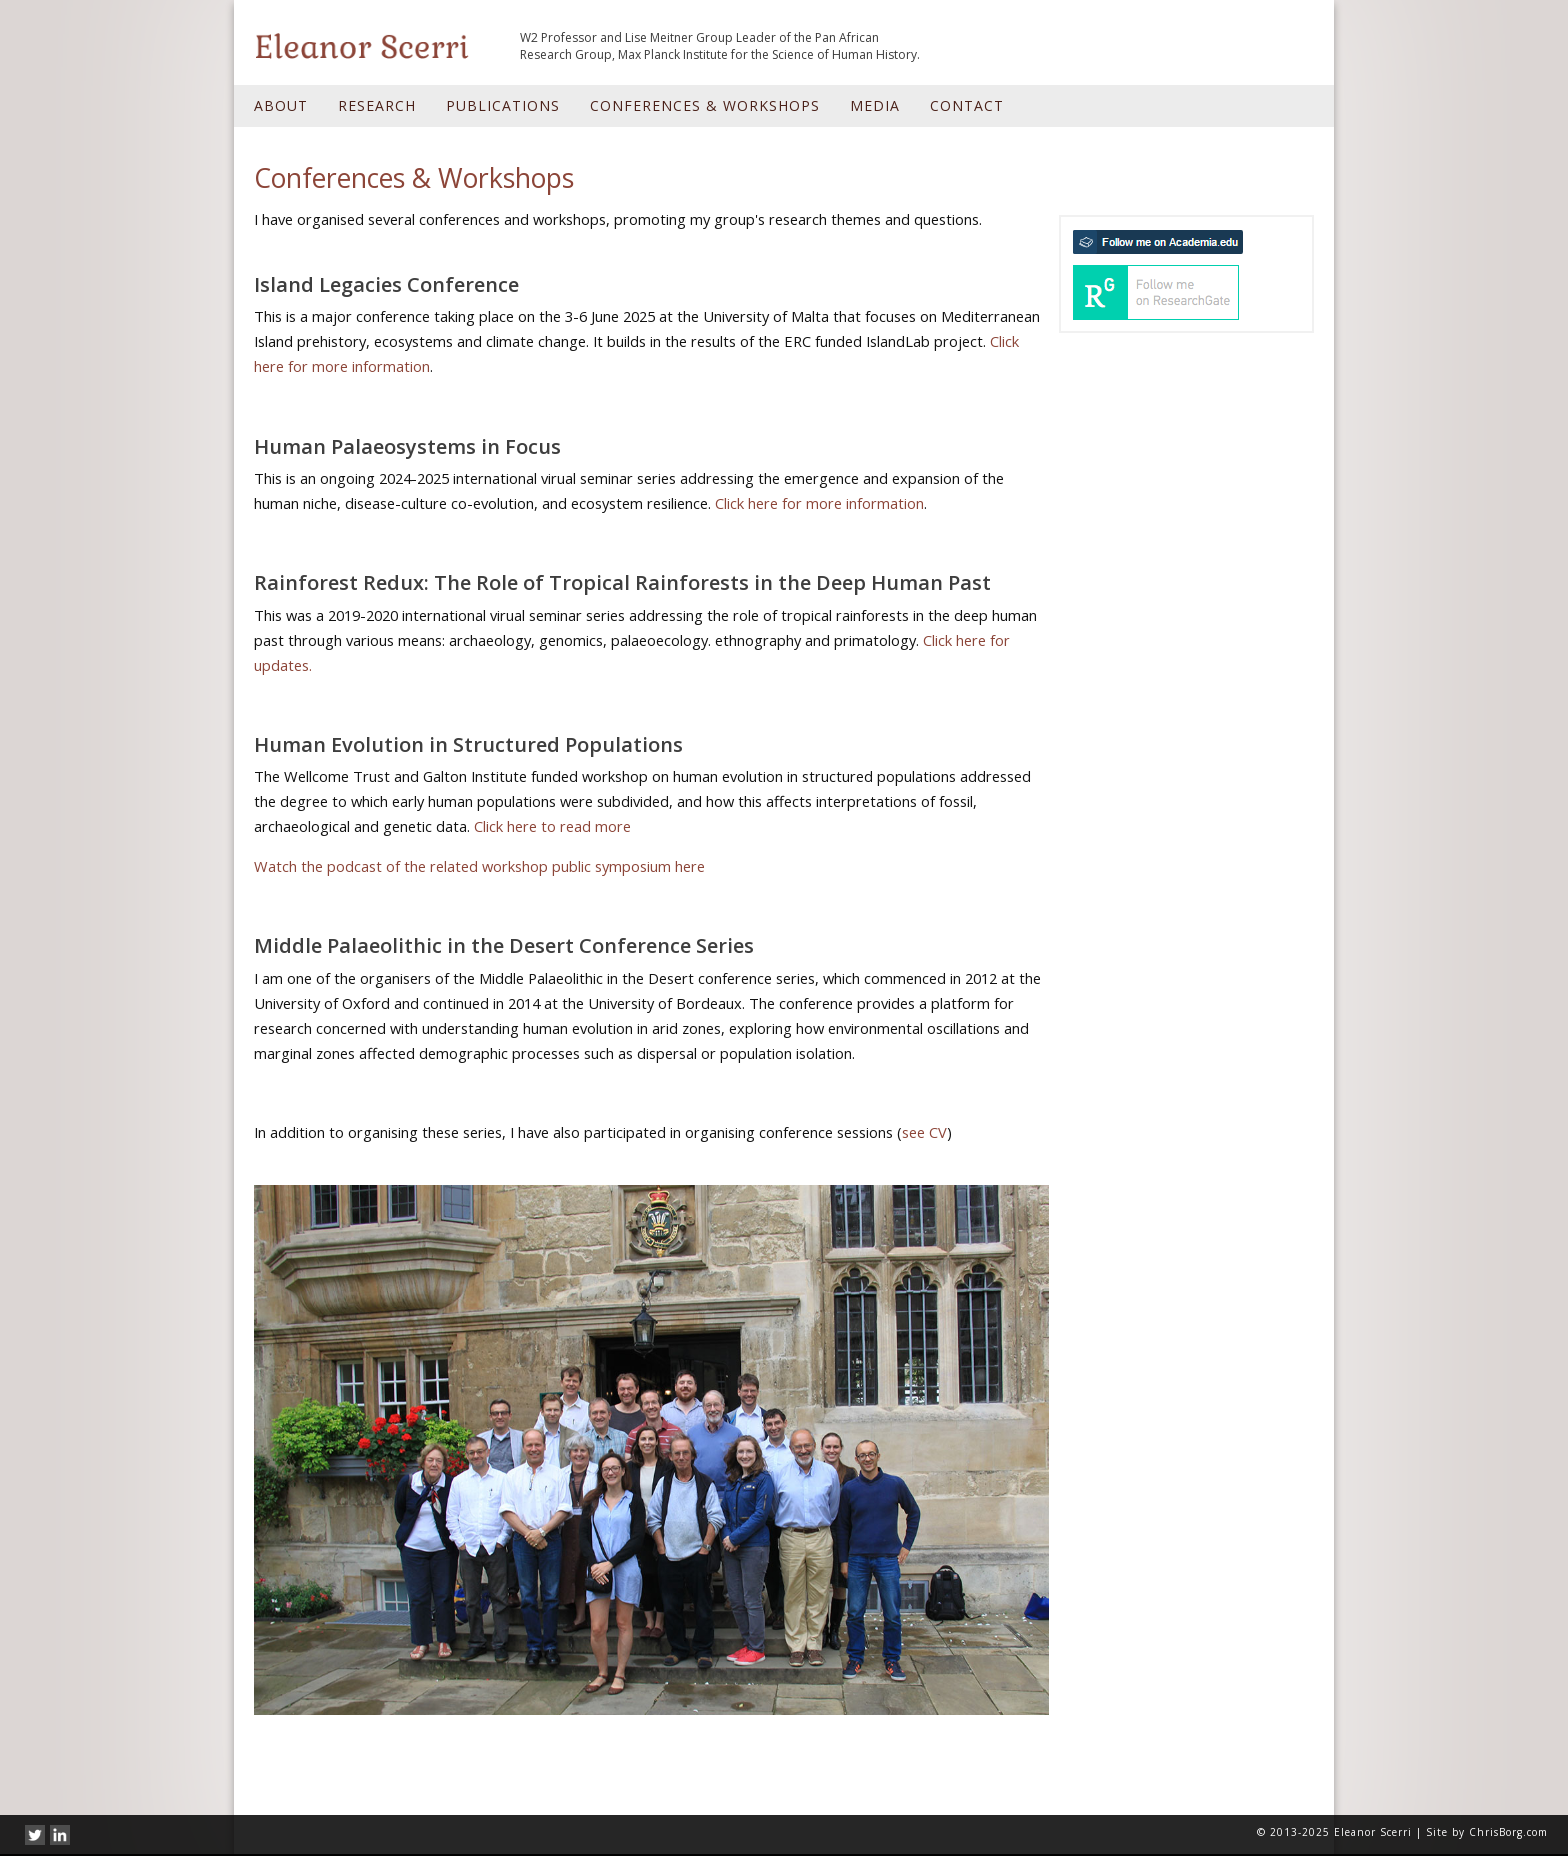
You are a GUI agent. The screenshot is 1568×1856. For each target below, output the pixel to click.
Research (377, 105)
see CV (924, 1132)
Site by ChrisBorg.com (1487, 1832)
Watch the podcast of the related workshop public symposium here (479, 866)
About (281, 105)
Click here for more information (819, 503)
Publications (503, 105)
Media (875, 105)
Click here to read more (552, 826)
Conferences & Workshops (705, 105)
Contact (967, 105)
